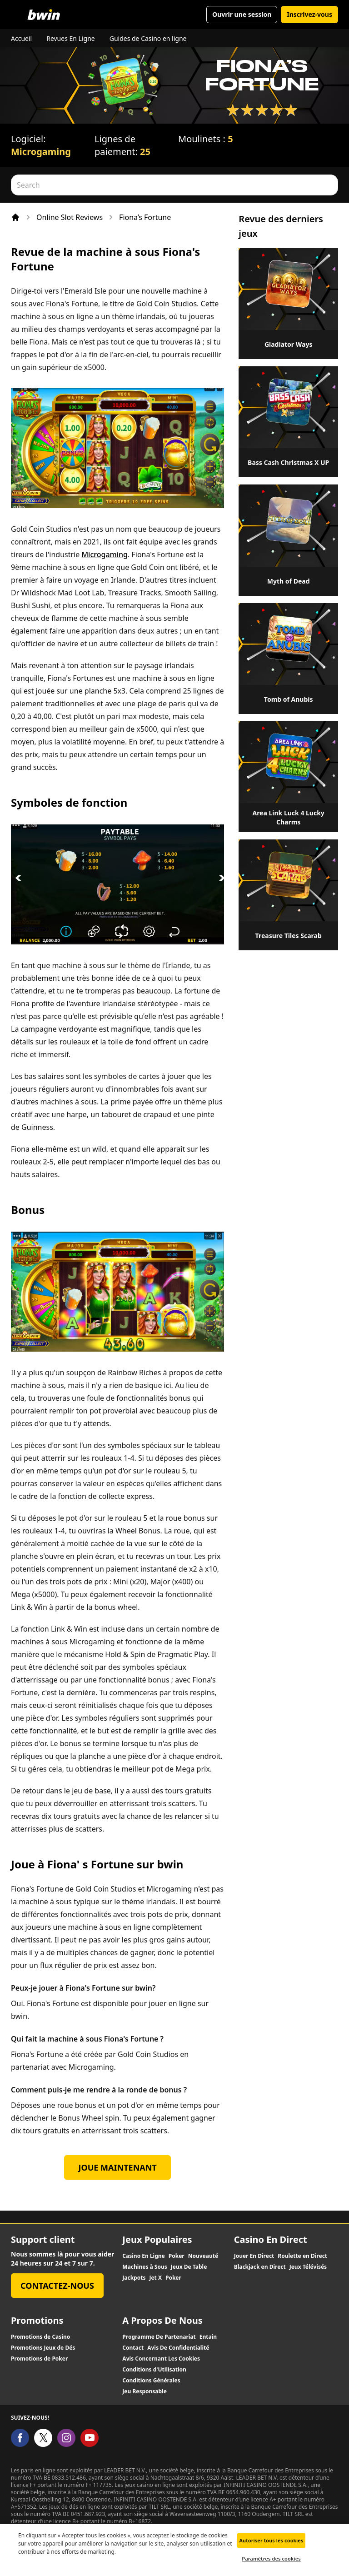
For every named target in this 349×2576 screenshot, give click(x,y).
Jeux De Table (189, 2267)
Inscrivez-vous (309, 14)
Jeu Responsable (144, 2391)
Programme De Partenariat (158, 2337)
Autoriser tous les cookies (271, 2545)
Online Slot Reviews (69, 217)
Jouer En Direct (254, 2256)
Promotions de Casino (40, 2337)
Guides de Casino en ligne (148, 38)
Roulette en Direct (302, 2256)
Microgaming (41, 151)
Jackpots (133, 2277)
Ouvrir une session (241, 14)
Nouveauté (203, 2256)
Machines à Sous (144, 2267)
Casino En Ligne (143, 2256)
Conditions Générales (151, 2380)
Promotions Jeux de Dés (43, 2347)
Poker (176, 2256)
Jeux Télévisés (308, 2267)
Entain (208, 2337)
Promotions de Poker (39, 2358)
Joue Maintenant (118, 2167)
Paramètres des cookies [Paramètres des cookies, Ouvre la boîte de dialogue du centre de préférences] (271, 2563)
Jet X (155, 2277)
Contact (133, 2347)
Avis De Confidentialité (178, 2347)
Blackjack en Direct (260, 2267)
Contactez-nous (57, 2285)
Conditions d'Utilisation (154, 2369)
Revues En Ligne (70, 38)
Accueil (21, 38)
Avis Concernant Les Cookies (161, 2358)
